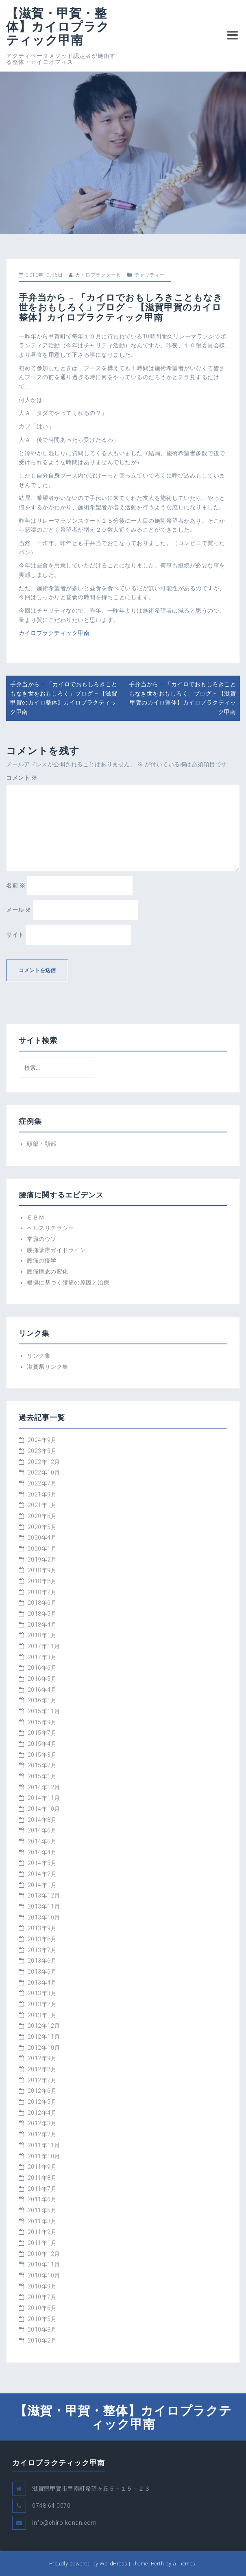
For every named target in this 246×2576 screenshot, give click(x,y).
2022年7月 (42, 1483)
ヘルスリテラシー (50, 1228)
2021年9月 (42, 1494)
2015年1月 (42, 1776)
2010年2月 (42, 2340)
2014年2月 (42, 1874)
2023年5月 (42, 1451)
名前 (15, 885)
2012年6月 (42, 2090)
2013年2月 (42, 2004)
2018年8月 (42, 1581)
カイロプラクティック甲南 (54, 633)
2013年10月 (44, 1917)
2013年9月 (42, 1928)
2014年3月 (42, 1863)
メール (18, 910)
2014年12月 (44, 1787)
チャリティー (150, 275)
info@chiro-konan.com (64, 2522)
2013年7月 (42, 1950)
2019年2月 (42, 1559)
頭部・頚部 (42, 1144)
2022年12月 (44, 1462)
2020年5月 (42, 1527)
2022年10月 (44, 1472)
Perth (157, 2564)
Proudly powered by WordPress (88, 2564)
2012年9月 (42, 2058)
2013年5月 (42, 1971)
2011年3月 (42, 2221)
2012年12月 (44, 2025)
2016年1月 (42, 1700)
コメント (21, 777)
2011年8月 (42, 2178)
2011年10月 (44, 2156)
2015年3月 (42, 1755)
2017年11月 (44, 1646)
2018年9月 (42, 1570)
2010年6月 (42, 2308)
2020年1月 (42, 1548)
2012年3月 (42, 2123)
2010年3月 (42, 2329)
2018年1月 (42, 1635)
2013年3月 (42, 1993)
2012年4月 (42, 2112)
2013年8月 (42, 1939)
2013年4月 (42, 1982)
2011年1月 (42, 2243)
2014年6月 (42, 1830)
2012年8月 (42, 2069)
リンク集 (38, 1355)
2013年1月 (42, 2015)
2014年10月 (44, 1809)
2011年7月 (42, 2189)
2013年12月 (44, 1895)
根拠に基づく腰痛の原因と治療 (68, 1282)
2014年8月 (42, 1820)
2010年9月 (42, 2286)
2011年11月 (44, 2145)
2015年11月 (44, 1711)
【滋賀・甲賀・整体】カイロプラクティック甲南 (57, 26)
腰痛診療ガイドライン (56, 1250)
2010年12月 (44, 2254)
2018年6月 (42, 1602)
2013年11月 (44, 1906)
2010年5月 (42, 2319)
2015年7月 (42, 1733)
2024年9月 (42, 1440)
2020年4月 (42, 1537)
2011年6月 (42, 2199)
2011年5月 (42, 2210)
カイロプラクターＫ (98, 275)
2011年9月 (42, 2167)
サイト (15, 934)
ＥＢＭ (36, 1217)
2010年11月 (44, 2264)
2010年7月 (42, 2297)
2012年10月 (44, 2047)
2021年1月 (42, 1505)
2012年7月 (42, 2080)
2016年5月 (42, 1678)
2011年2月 (42, 2232)
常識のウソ (42, 1239)
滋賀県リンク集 (47, 1366)
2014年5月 (42, 1841)
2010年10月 (44, 2275)
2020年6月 (42, 1516)
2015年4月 (42, 1744)
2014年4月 (42, 1852)
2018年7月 (42, 1592)
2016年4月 (42, 1689)
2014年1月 (42, 1885)
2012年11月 (44, 2036)
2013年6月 (42, 1960)
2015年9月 (42, 1722)
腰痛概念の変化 (47, 1271)
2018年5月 (42, 1613)
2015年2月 (42, 1765)
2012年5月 (42, 2101)
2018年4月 (42, 1624)
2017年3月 (42, 1657)
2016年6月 (42, 1667)
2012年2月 (42, 2134)
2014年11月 (44, 1798)
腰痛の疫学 (42, 1260)
